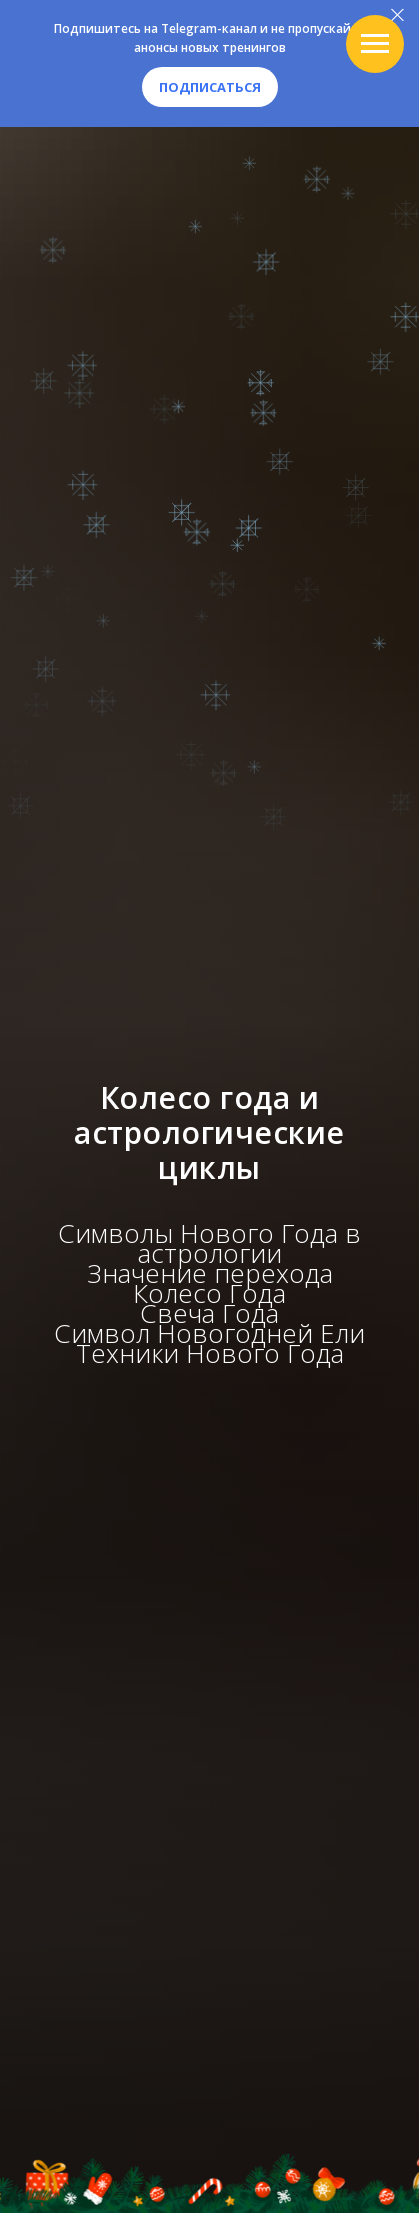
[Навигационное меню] (375, 44)
